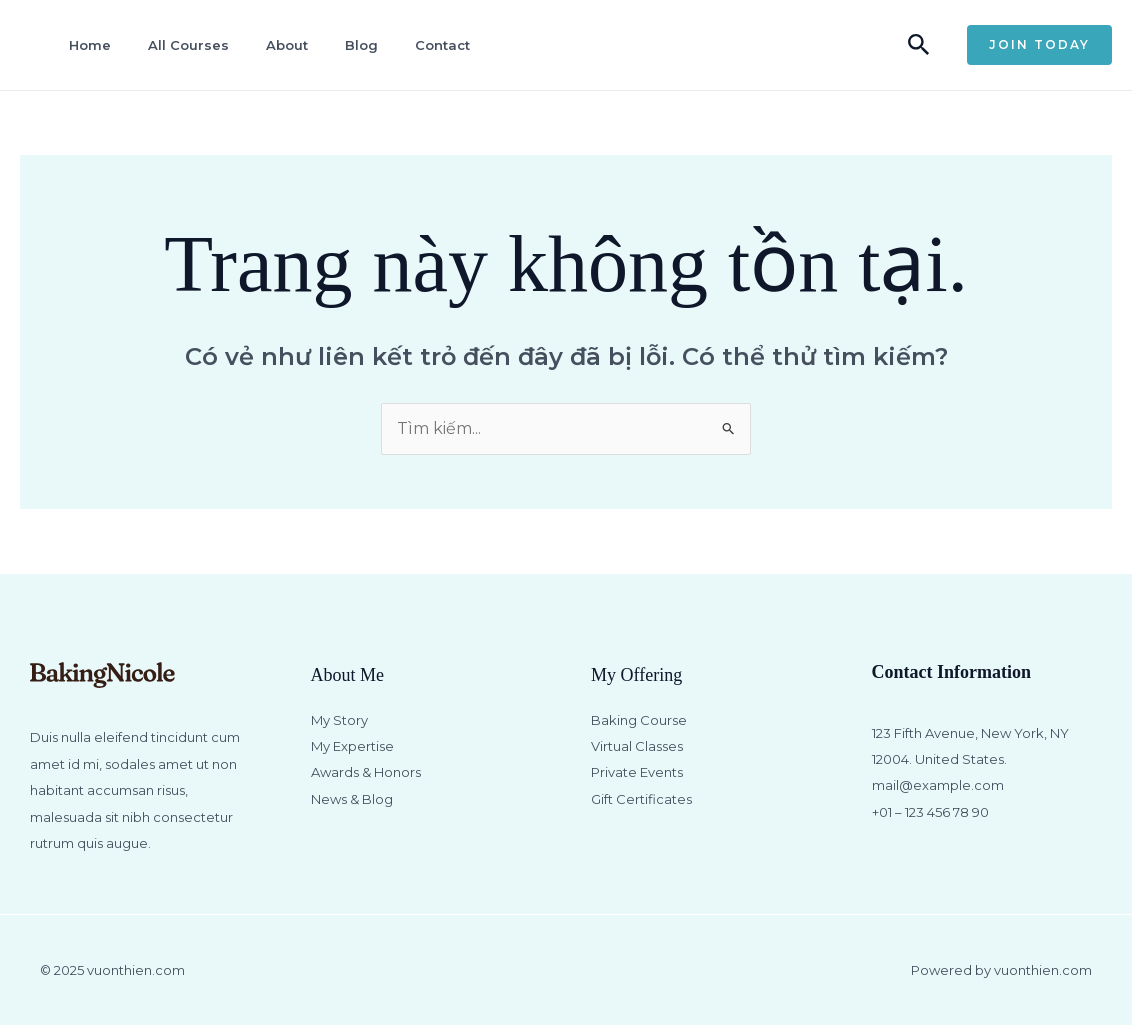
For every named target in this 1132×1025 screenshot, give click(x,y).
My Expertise (352, 746)
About (287, 45)
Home (90, 45)
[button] (919, 45)
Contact (442, 45)
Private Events (637, 772)
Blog (361, 45)
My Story (339, 720)
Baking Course (639, 720)
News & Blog (352, 799)
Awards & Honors (366, 772)
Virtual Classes (637, 746)
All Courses (188, 45)
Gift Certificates (641, 799)
